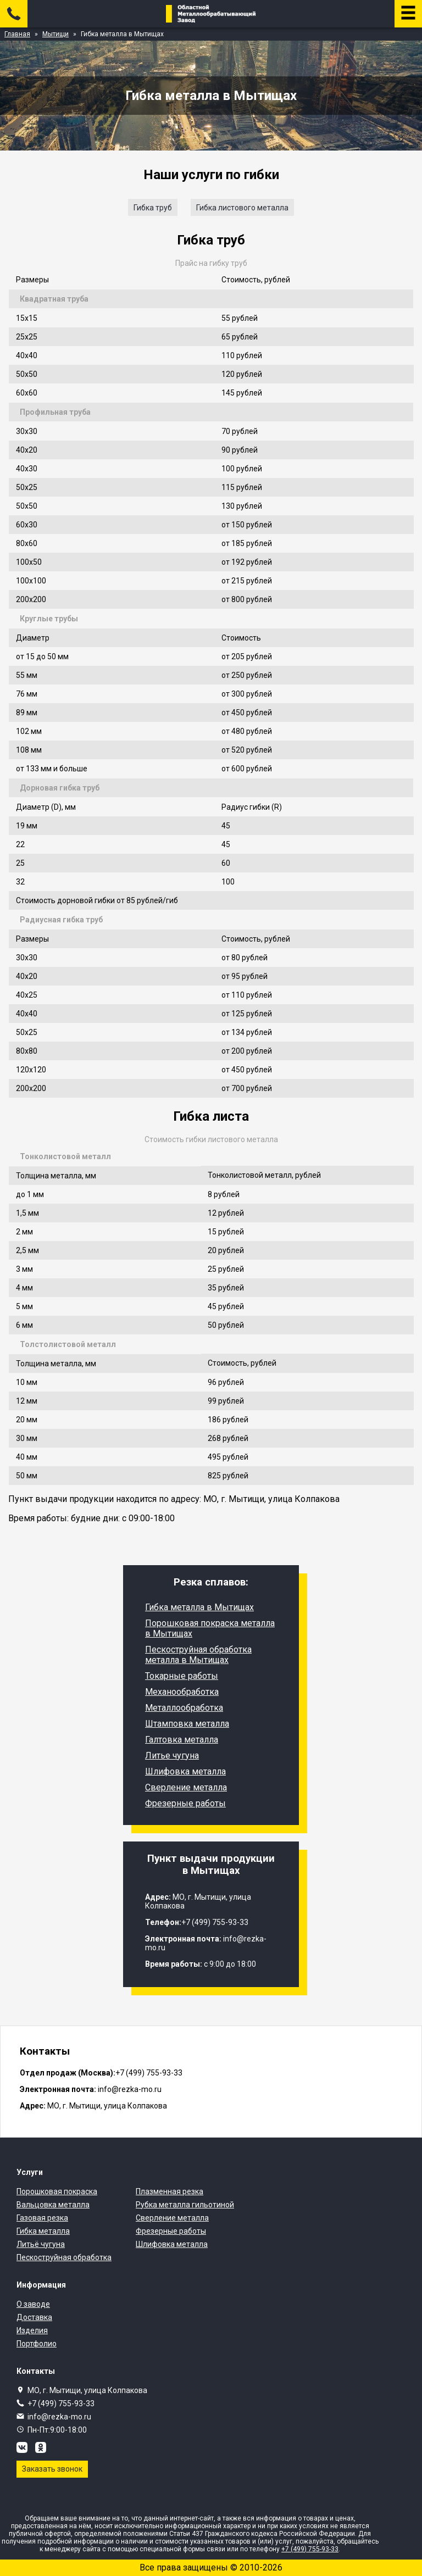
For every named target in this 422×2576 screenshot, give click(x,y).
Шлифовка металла (185, 1771)
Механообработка (182, 1692)
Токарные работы (181, 1676)
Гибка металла (43, 2231)
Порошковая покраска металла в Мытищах (210, 1628)
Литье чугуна (172, 1755)
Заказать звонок (52, 2468)
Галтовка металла (181, 1739)
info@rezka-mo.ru (59, 2416)
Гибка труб (153, 207)
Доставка (34, 2317)
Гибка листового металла (242, 207)
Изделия (32, 2330)
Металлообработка (184, 1708)
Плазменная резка (169, 2191)
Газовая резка (42, 2217)
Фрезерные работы (185, 1803)
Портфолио (36, 2343)
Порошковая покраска (56, 2191)
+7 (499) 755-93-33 (61, 2403)
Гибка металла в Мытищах (199, 1607)
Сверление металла (186, 1787)
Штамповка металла (187, 1723)
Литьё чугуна (40, 2244)
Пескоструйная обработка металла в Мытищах (198, 1654)
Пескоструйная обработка (64, 2257)
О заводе (33, 2304)
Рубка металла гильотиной (185, 2204)
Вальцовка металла (53, 2204)
